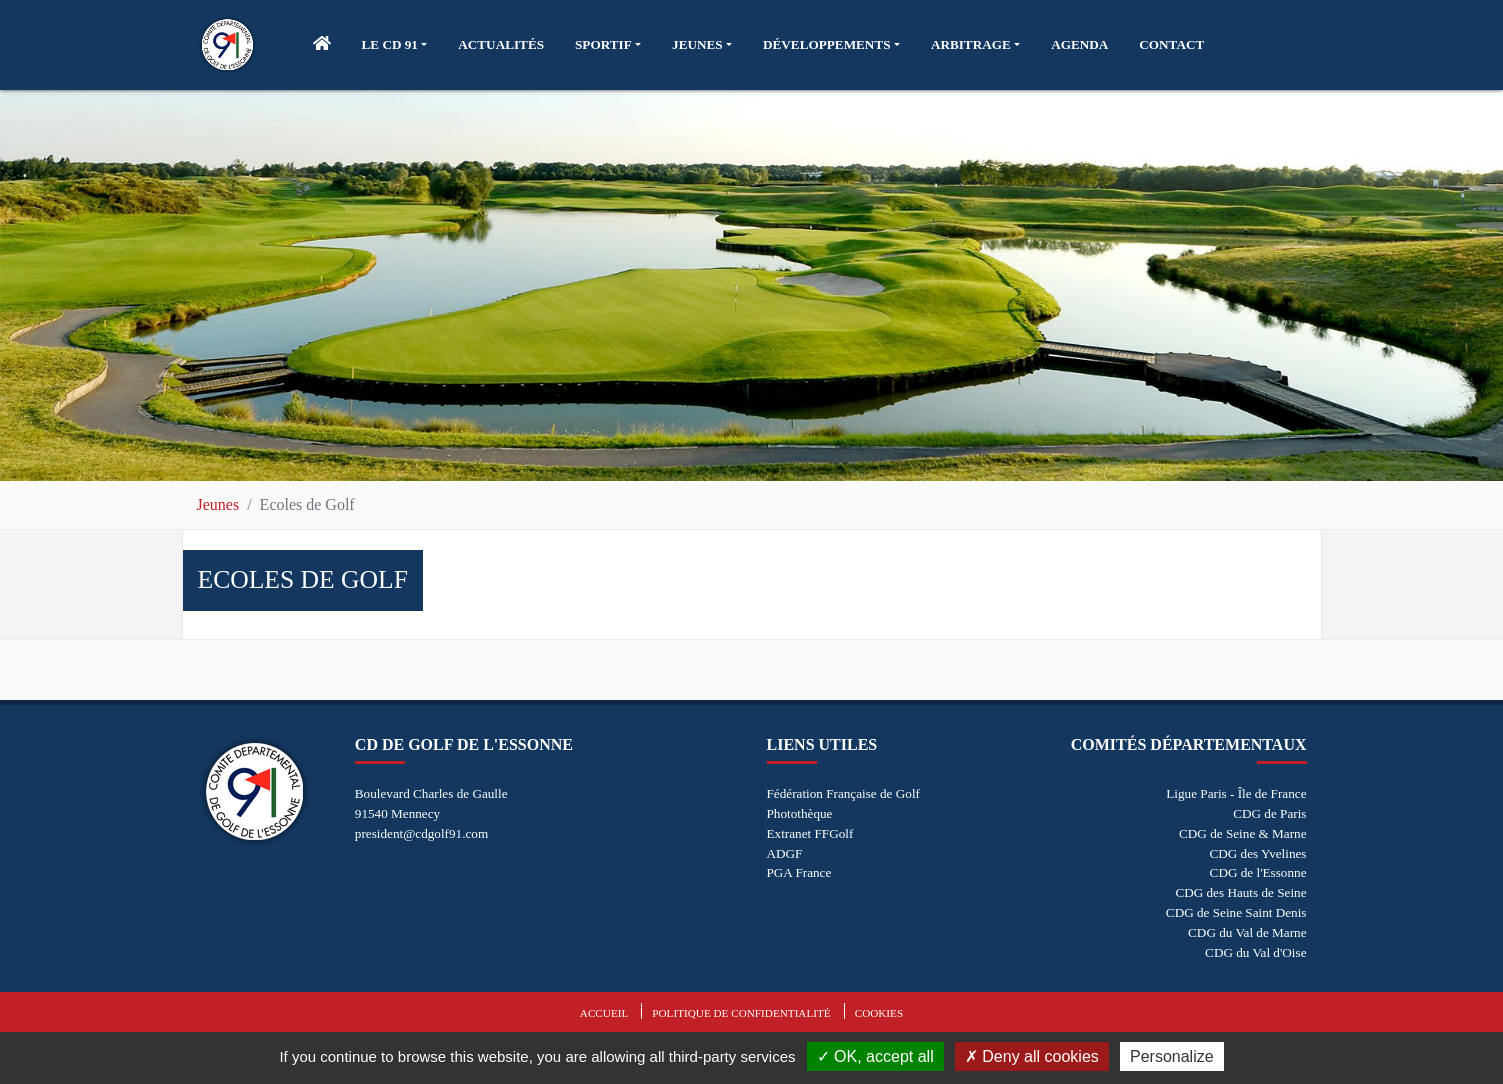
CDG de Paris (1269, 813)
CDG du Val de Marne (1247, 932)
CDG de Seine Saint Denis (1236, 912)
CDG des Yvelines (1257, 853)
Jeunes (218, 504)
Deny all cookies (1032, 1056)
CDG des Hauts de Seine (1240, 892)
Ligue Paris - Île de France (1236, 793)
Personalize (1172, 1056)
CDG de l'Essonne (1258, 872)
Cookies (879, 1013)
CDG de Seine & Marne (1242, 833)
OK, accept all (875, 1056)
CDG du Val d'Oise (1255, 952)
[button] (395, 45)
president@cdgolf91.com (421, 833)
